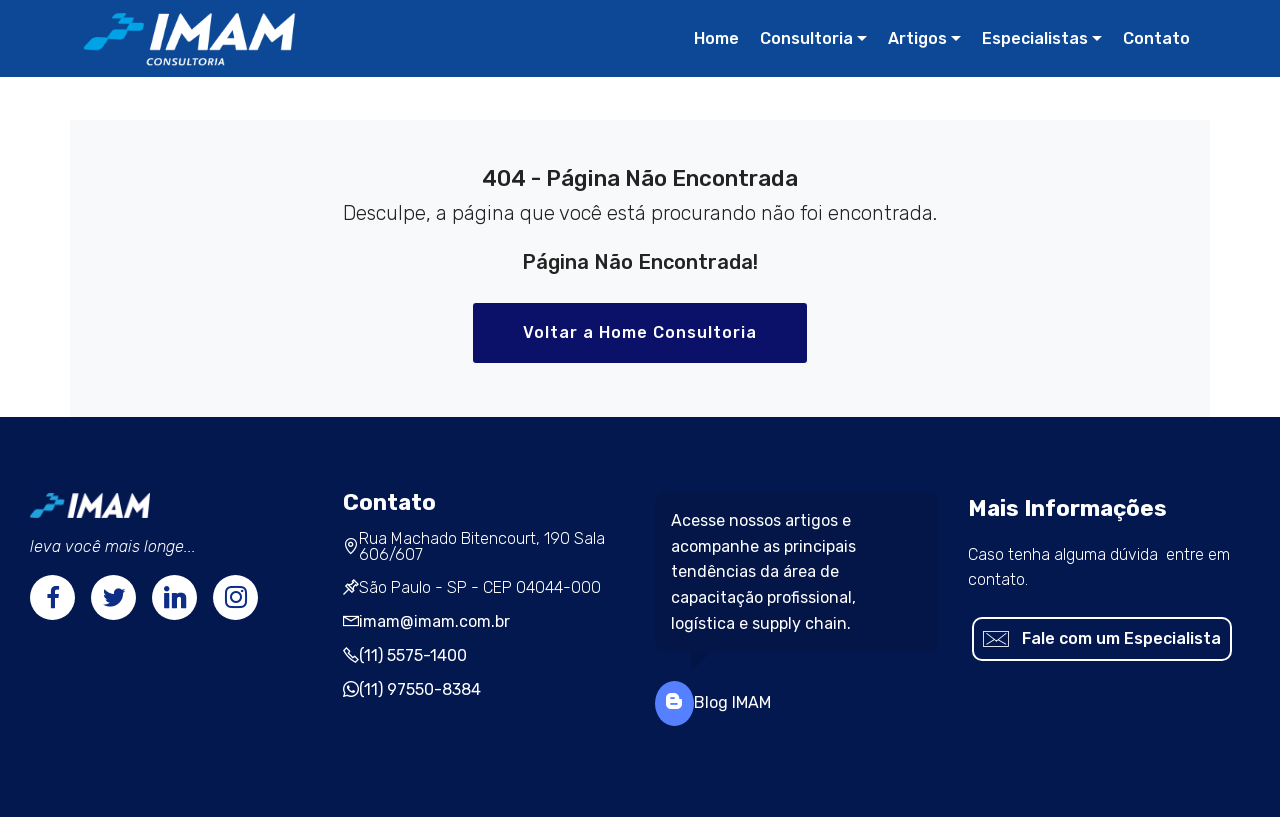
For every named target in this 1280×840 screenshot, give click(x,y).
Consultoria (806, 38)
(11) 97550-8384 (420, 689)
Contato (1156, 38)
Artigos (917, 38)
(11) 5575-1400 (413, 655)
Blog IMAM (732, 702)
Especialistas (1035, 38)
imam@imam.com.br (434, 621)
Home (716, 38)
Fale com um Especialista (1102, 640)
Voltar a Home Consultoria (640, 332)
